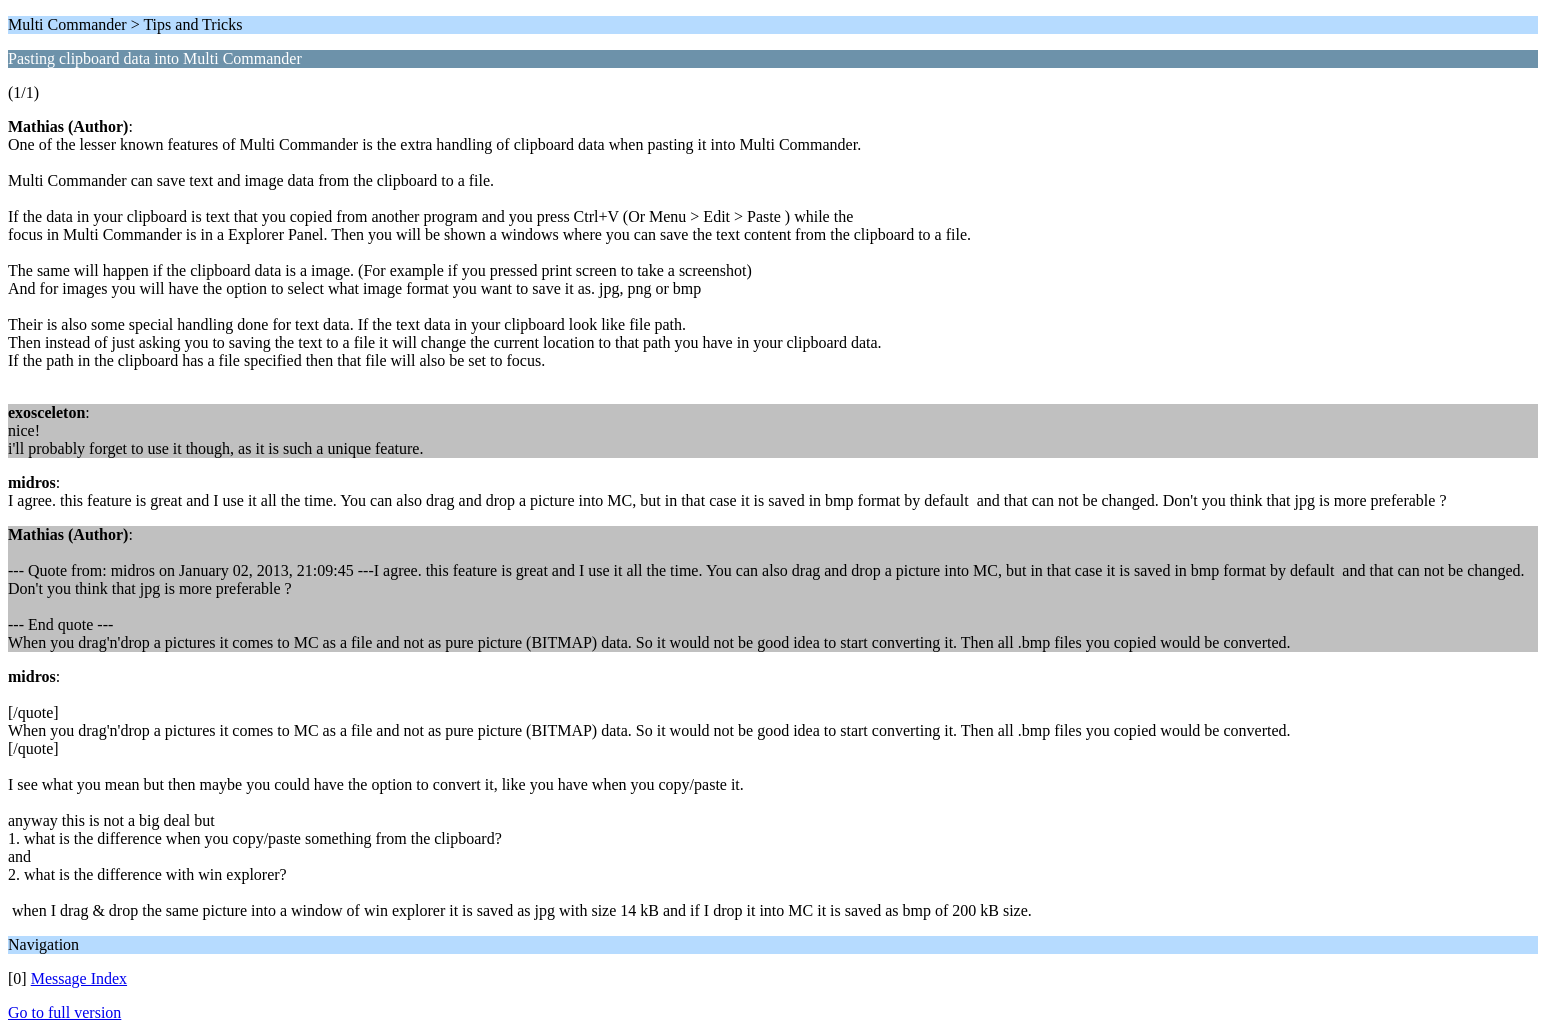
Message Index (79, 978)
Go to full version (64, 1012)
